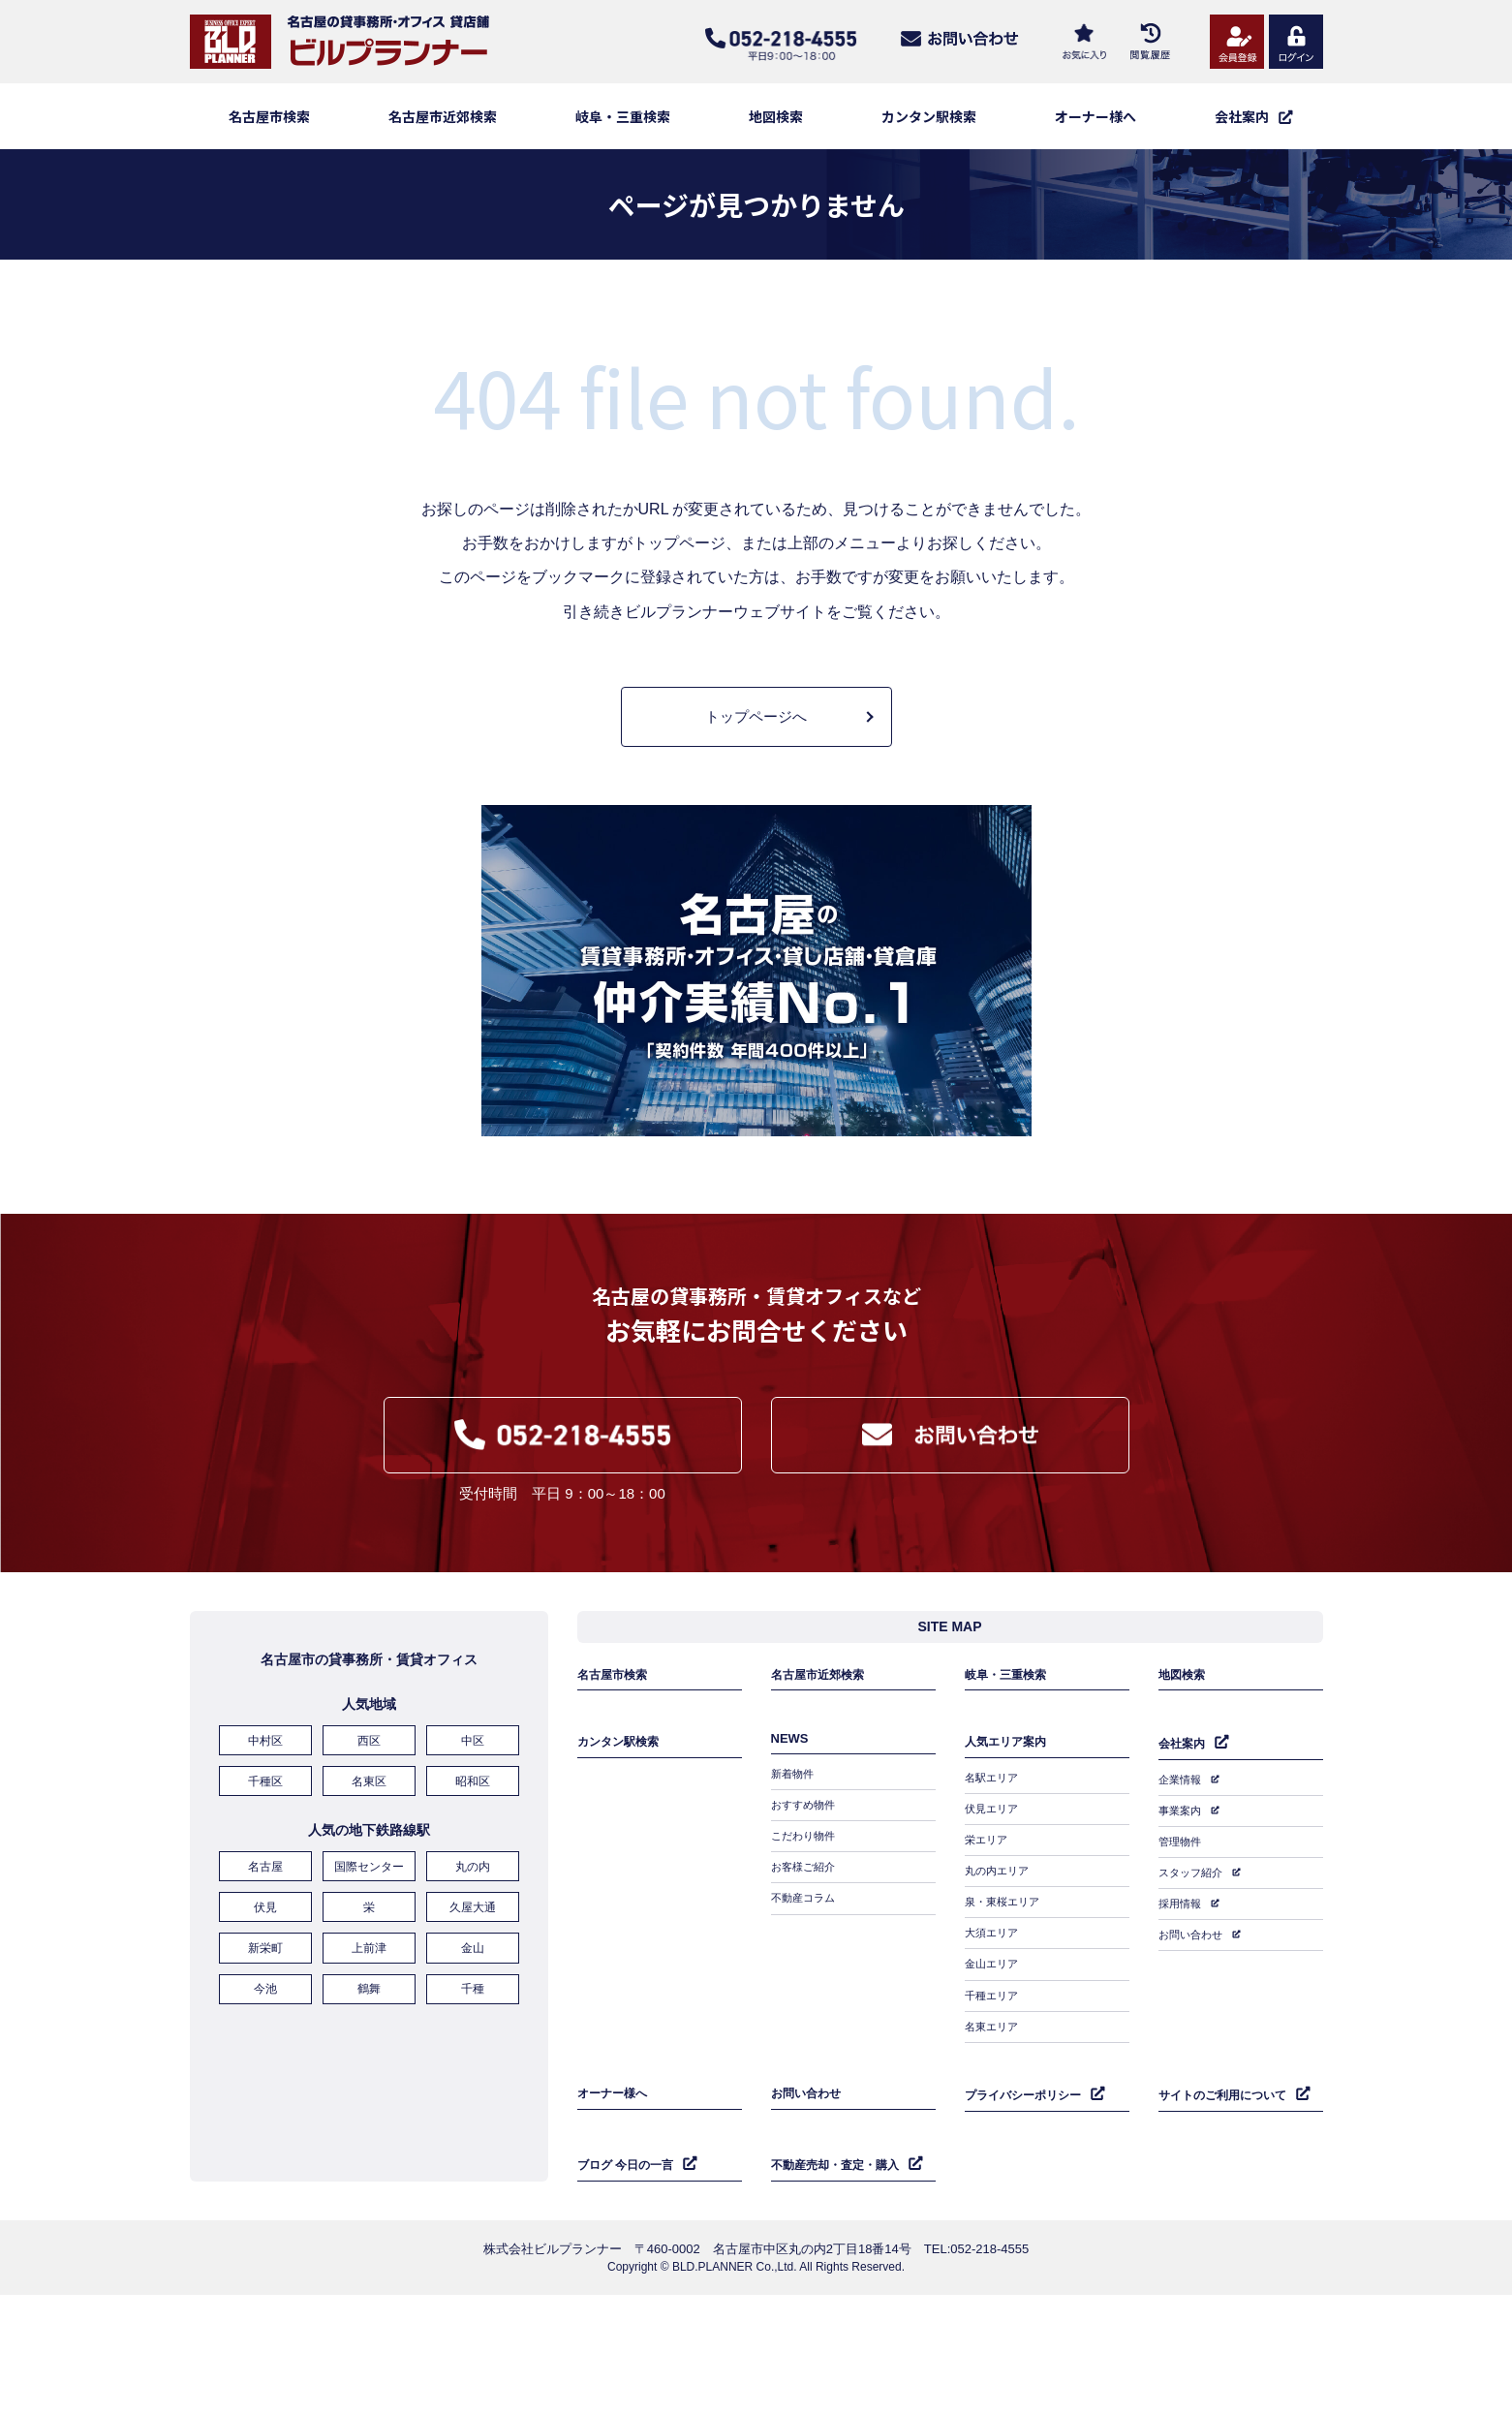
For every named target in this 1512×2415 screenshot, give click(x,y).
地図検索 (776, 116)
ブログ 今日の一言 (629, 2136)
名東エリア (994, 2009)
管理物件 (1181, 1841)
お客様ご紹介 (806, 1868)
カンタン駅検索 (928, 116)
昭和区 (472, 1792)
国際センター (369, 1874)
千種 (472, 1988)
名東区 (369, 1792)
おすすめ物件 (806, 1812)
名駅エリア (994, 1784)
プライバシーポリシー (1028, 2072)
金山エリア (994, 1953)
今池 (265, 1988)
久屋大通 (472, 1912)
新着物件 (794, 1784)
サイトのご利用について (1227, 2072)
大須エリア (994, 1925)
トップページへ (756, 716)
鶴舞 (369, 1988)
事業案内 (1181, 1813)
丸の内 (472, 1874)
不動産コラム (806, 1897)
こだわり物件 (806, 1840)
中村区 (265, 1754)
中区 (472, 1754)
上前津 (369, 1950)
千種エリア (994, 1981)
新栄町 (265, 1950)
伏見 (265, 1912)
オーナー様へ (1095, 116)
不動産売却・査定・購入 (840, 2136)
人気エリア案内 (1009, 1750)
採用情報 (1181, 1897)
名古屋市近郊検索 (442, 116)
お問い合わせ (1193, 1926)
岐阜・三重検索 (622, 116)
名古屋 (265, 1874)
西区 (369, 1754)
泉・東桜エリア (1005, 1897)
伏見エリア (994, 1812)
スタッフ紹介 (1193, 1869)
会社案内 (1183, 1751)
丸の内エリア (999, 1868)
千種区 (265, 1792)
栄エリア (988, 1840)
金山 (472, 1950)
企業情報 (1181, 1785)
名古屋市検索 (269, 116)
